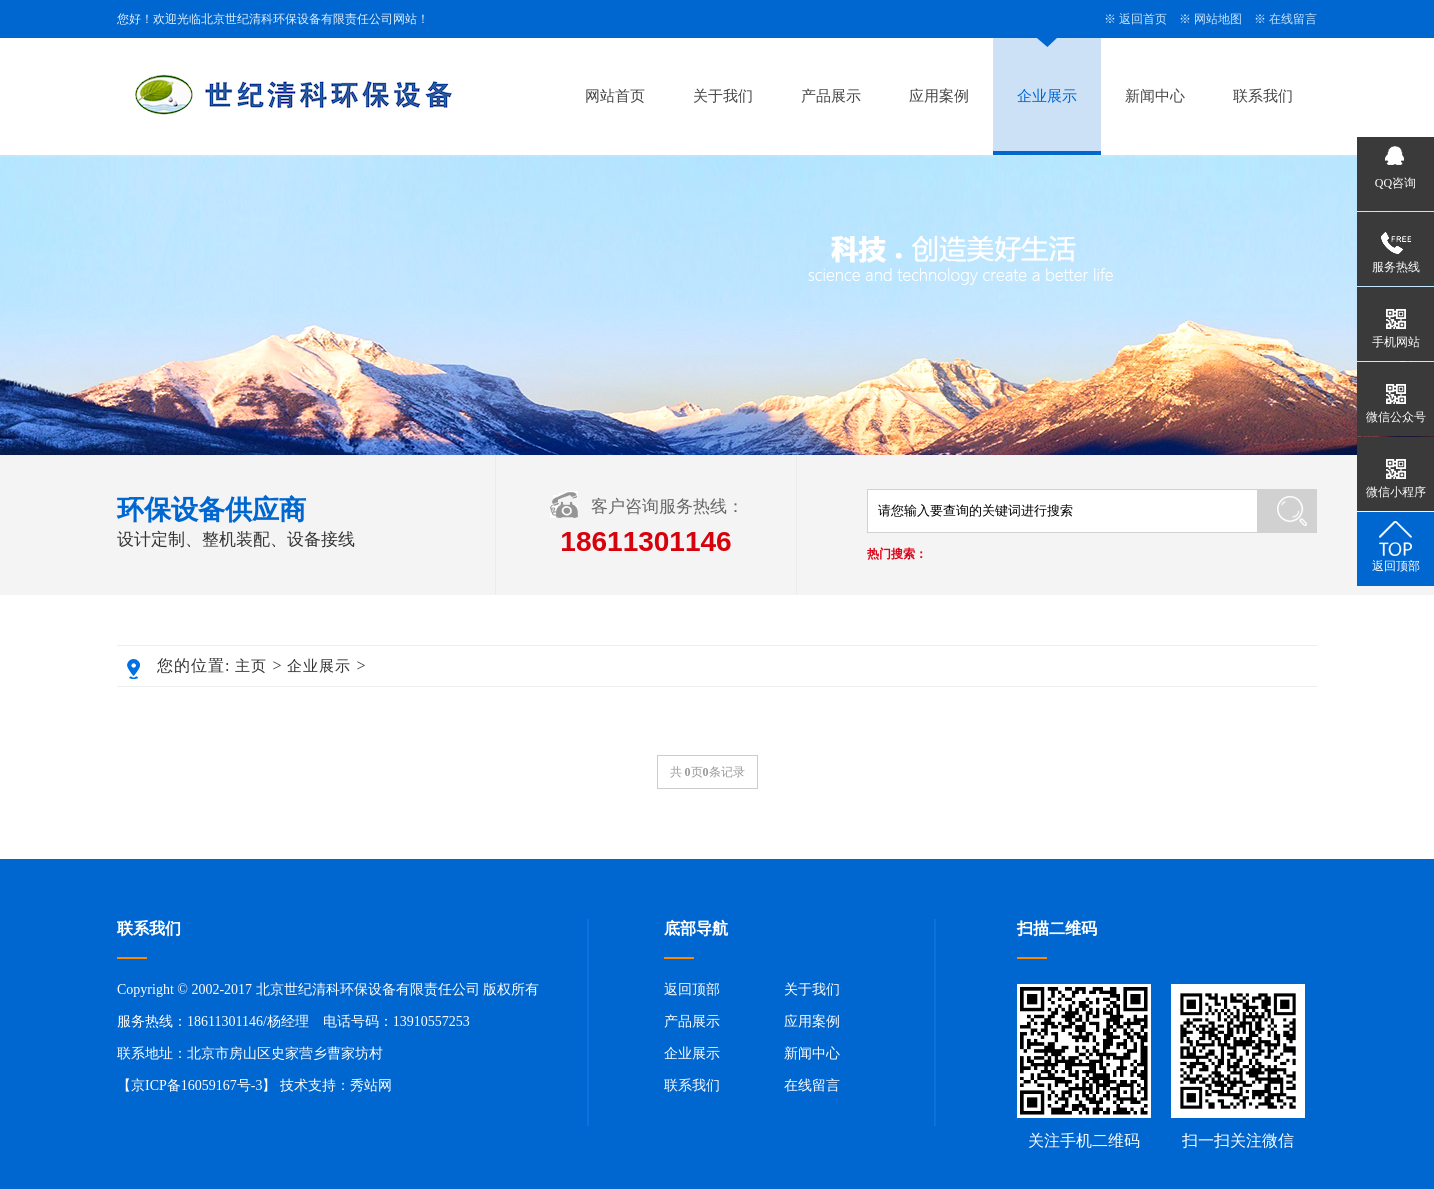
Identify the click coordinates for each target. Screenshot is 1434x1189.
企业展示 (1047, 96)
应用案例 (939, 96)
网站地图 (1218, 19)
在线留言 (1293, 19)
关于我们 (723, 96)
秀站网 (371, 1085)
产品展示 (831, 96)
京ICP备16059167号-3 (196, 1085)
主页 (251, 666)
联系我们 (1263, 96)
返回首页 (1143, 19)
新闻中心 (1155, 96)
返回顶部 (692, 989)
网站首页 (615, 96)
